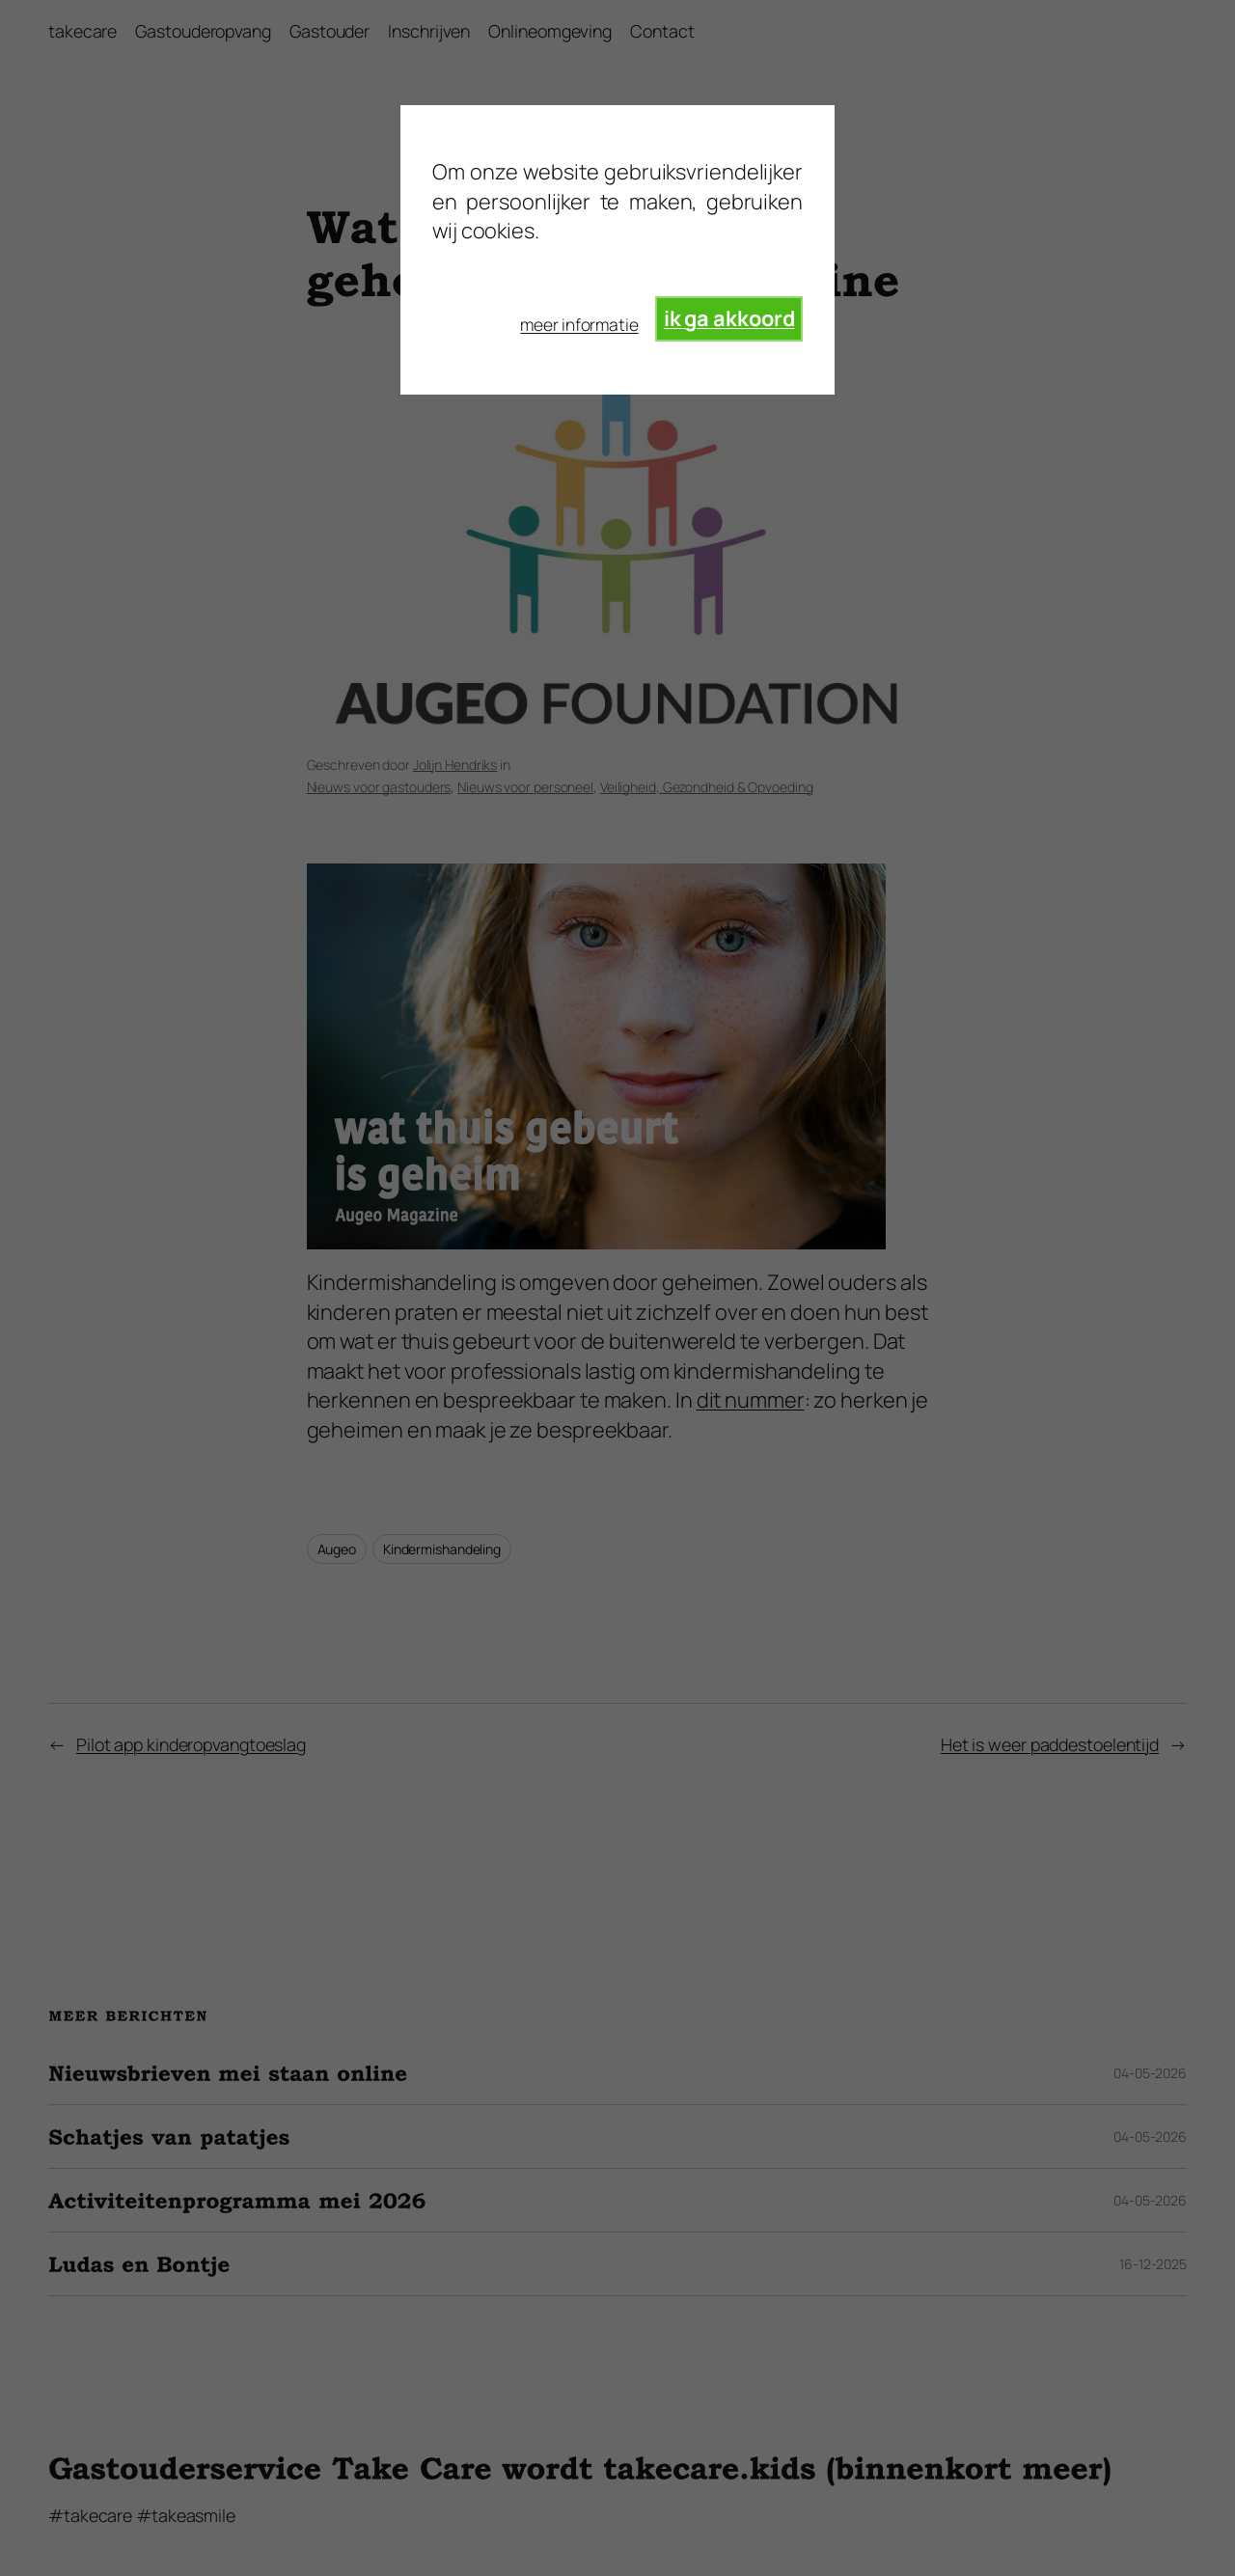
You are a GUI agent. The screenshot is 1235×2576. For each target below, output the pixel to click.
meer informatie (579, 324)
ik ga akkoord (729, 318)
